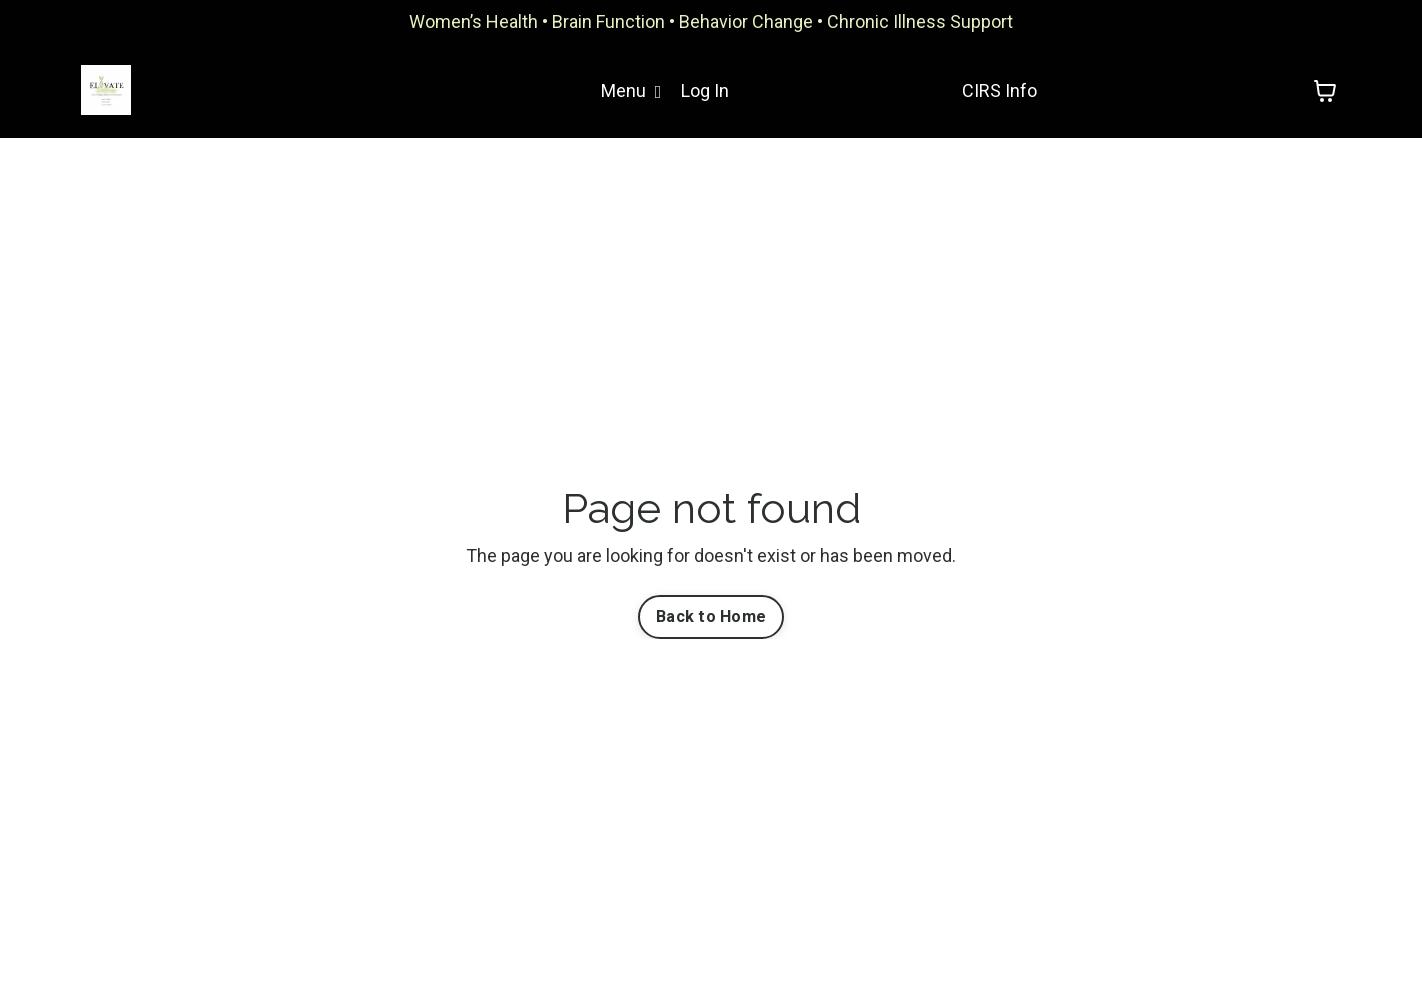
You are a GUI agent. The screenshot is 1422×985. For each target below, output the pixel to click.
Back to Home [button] (711, 616)
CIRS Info (999, 90)
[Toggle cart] (1325, 91)
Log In (705, 90)
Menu (631, 90)
